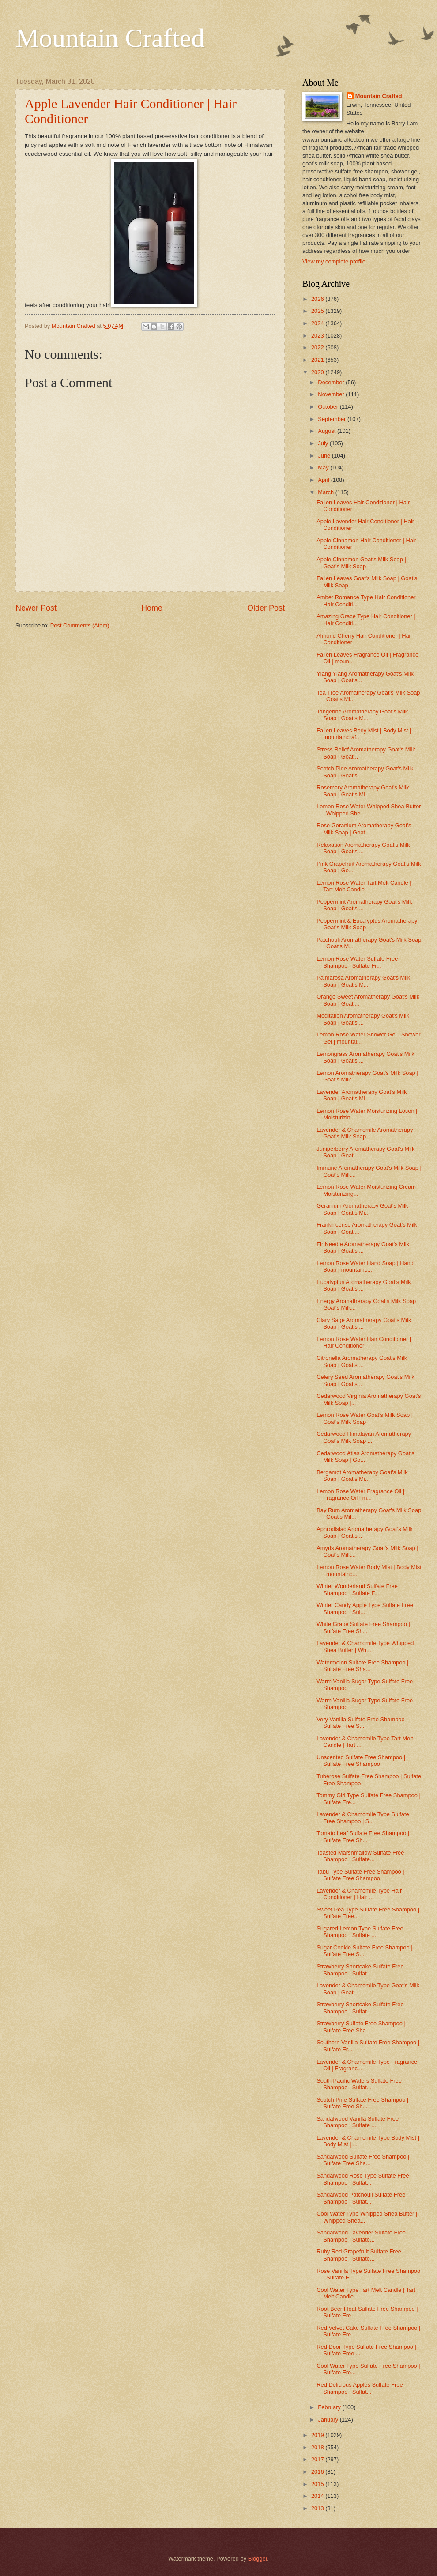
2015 (318, 2484)
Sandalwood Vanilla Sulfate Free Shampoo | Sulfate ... (357, 2122)
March (326, 492)
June (325, 455)
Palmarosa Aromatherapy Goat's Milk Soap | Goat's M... (363, 981)
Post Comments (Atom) (79, 625)
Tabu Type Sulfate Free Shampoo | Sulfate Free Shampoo (360, 1874)
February (330, 2407)
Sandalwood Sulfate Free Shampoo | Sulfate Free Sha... (362, 2160)
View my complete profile (333, 261)
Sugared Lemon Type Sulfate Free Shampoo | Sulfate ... (359, 1931)
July (323, 443)
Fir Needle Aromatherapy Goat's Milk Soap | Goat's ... (362, 1247)
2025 (318, 311)
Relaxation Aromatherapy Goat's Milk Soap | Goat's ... (363, 848)
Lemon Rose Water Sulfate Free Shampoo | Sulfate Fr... (357, 962)
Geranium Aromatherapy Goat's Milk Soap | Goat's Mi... (362, 1209)
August (327, 431)
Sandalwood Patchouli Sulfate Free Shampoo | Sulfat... (360, 2197)
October (328, 406)
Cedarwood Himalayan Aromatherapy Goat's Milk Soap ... (363, 1437)
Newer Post (36, 608)
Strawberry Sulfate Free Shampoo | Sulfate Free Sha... (361, 2026)
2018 (318, 2447)
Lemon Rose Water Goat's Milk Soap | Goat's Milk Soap (364, 1418)
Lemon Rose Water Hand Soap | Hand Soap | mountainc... (365, 1266)
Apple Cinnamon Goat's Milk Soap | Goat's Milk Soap (361, 562)
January (328, 2419)
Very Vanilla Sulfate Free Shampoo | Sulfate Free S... (361, 1722)
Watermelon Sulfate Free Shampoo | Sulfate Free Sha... (362, 1665)
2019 (318, 2435)
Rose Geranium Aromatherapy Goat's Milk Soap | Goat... (363, 828)
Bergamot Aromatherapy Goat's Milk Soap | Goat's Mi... (361, 1475)
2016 (318, 2471)
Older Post (266, 608)
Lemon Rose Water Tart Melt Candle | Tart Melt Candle (363, 886)
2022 (318, 347)
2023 (318, 335)
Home (151, 608)
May (324, 467)
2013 (318, 2508)
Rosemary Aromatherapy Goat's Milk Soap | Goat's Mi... (362, 790)
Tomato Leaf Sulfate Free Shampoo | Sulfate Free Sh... (362, 1836)
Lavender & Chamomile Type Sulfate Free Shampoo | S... (362, 1817)
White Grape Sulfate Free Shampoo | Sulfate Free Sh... (363, 1627)
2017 (318, 2459)
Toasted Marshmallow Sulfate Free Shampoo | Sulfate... (360, 1856)
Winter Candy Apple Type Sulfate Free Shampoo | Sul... (364, 1608)
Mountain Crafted (109, 38)
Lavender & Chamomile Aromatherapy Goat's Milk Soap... (364, 1133)
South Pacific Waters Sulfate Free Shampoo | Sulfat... (359, 2084)
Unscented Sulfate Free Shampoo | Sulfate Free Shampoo (360, 1760)
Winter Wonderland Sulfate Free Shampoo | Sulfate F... (357, 1589)
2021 (318, 360)
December (332, 382)
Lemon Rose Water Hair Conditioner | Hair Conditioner (363, 1342)
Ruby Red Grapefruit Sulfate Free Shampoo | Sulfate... (358, 2254)
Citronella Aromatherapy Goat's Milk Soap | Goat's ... (361, 1361)
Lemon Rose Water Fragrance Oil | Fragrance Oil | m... (360, 1494)
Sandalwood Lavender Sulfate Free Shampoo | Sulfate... (361, 2235)
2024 (318, 323)
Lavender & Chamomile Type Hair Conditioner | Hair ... (359, 1893)
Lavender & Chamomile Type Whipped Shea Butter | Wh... (365, 1646)
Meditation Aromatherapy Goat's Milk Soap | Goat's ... (362, 1018)
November (332, 394)
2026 (318, 299)
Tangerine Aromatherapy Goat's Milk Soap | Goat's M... (362, 714)
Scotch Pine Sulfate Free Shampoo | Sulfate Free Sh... (362, 2103)
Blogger (257, 2558)
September (332, 419)
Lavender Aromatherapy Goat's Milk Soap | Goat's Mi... (361, 1095)
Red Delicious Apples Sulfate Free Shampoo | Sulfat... (359, 2388)
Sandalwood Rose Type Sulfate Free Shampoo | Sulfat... (362, 2178)
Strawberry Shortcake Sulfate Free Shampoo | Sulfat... (360, 1969)
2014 (318, 2496)
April (324, 480)
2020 (318, 372)
